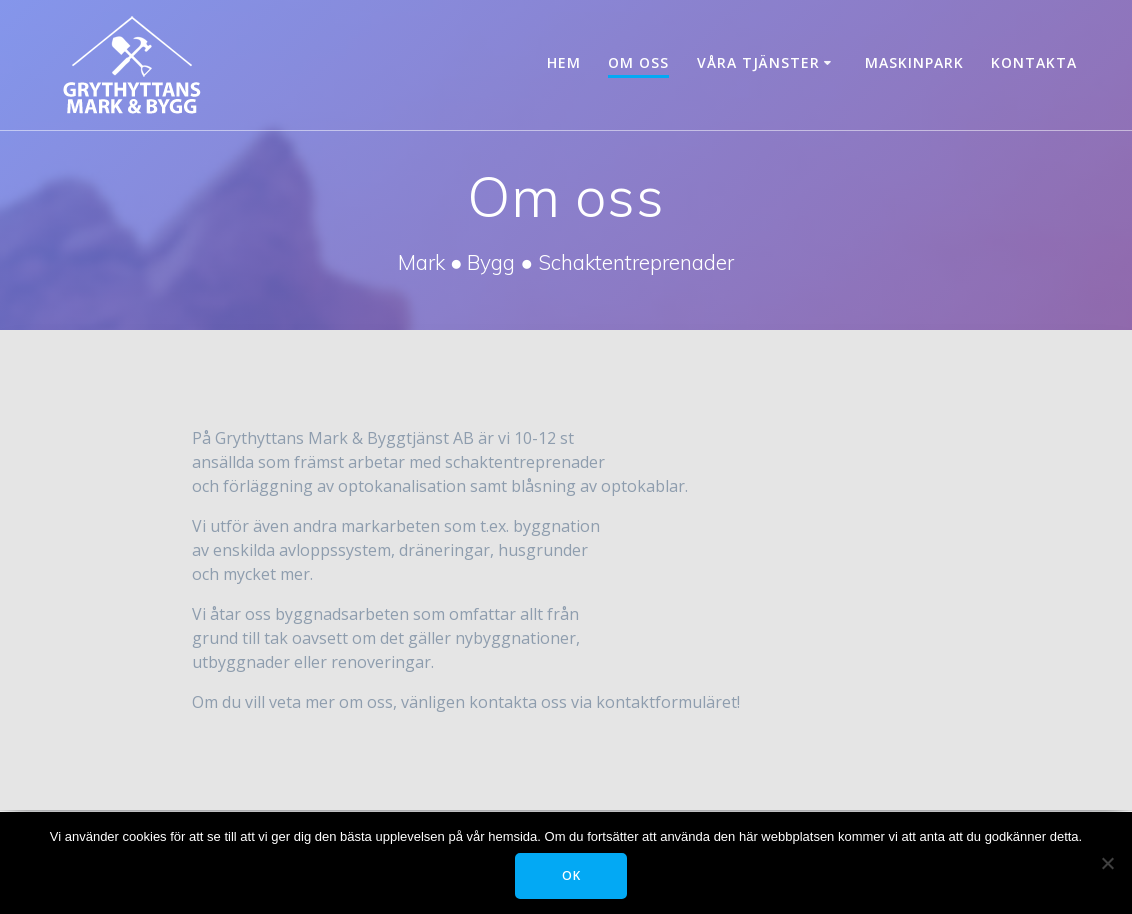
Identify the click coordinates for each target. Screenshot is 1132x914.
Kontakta (1034, 62)
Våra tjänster (758, 62)
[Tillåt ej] (1107, 863)
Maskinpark (914, 62)
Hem (564, 62)
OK (571, 875)
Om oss (638, 62)
